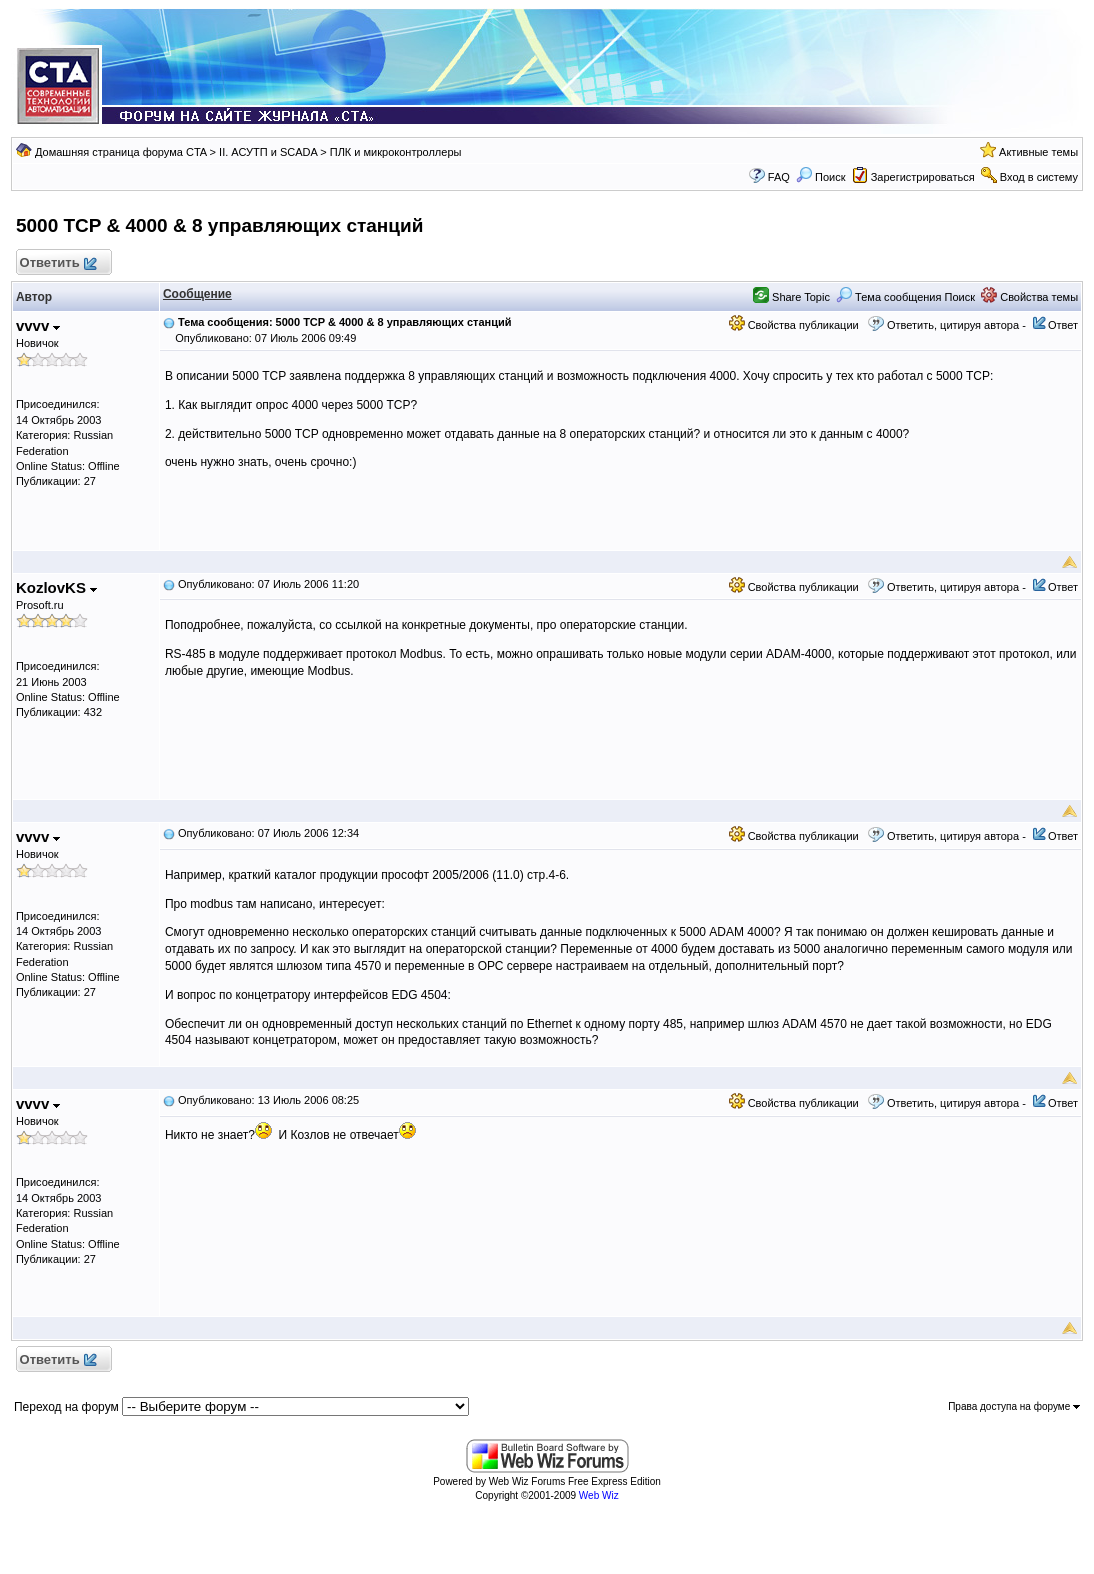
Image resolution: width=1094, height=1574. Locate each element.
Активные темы (1038, 152)
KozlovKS (56, 587)
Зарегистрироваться (923, 177)
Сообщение (197, 294)
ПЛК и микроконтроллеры (396, 152)
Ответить (57, 263)
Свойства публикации (794, 325)
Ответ (1063, 325)
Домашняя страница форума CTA (121, 152)
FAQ (779, 177)
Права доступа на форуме (1014, 1406)
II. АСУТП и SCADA (268, 152)
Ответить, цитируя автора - (956, 325)
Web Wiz (599, 1495)
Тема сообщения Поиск (905, 297)
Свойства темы (1029, 297)
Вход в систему (1039, 177)
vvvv (38, 325)
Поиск (821, 177)
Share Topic (791, 297)
